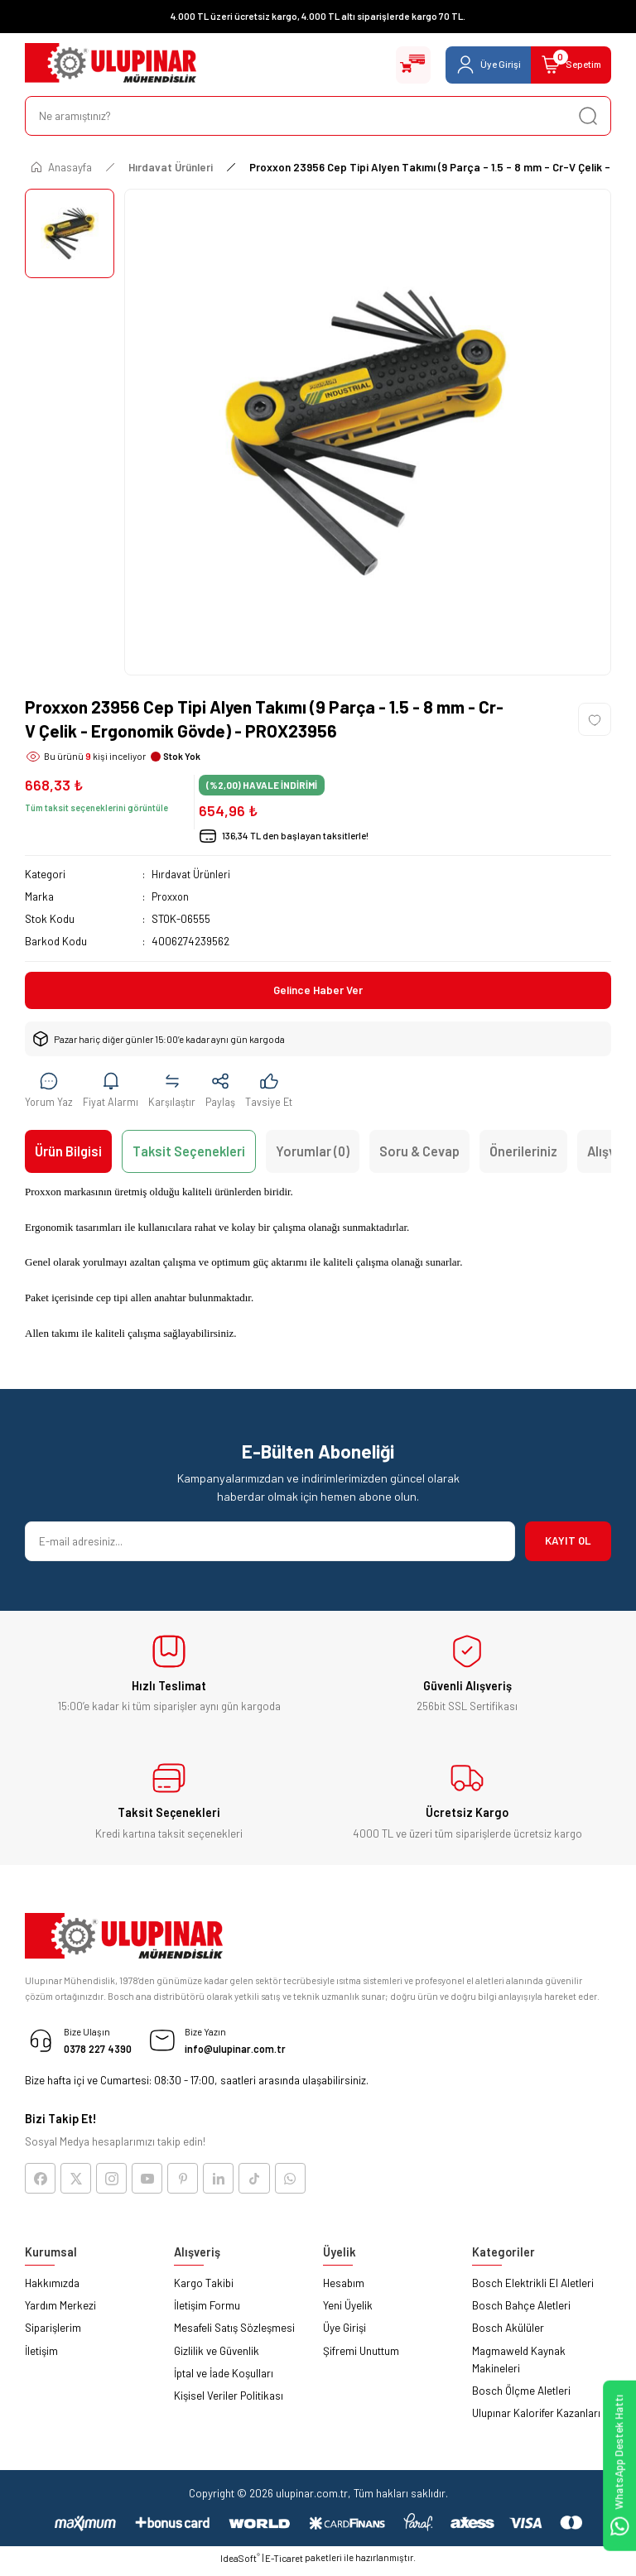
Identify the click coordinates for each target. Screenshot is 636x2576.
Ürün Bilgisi (68, 1154)
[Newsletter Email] (270, 1544)
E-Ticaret (284, 2564)
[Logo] (110, 64)
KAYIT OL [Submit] (568, 1543)
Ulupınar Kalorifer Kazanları (536, 2419)
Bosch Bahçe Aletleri (521, 2312)
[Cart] (566, 64)
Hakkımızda (52, 2288)
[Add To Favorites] (594, 719)
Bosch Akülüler (508, 2334)
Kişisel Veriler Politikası (228, 2402)
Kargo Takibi (204, 2288)
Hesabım (343, 2288)
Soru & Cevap (419, 1154)
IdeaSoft (240, 2564)
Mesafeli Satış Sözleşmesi (234, 2334)
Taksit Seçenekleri (188, 1154)
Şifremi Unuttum (361, 2356)
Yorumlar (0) (312, 1154)
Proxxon (171, 896)
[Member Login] (475, 64)
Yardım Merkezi (60, 2312)
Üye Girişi (344, 2334)
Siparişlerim (53, 2334)
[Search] (318, 116)
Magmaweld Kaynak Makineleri (519, 2365)
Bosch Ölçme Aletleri (521, 2397)
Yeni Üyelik (348, 2312)
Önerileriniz (523, 1154)
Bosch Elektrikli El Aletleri (533, 2288)
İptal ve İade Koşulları (223, 2379)
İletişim (41, 2356)
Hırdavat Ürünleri (191, 874)
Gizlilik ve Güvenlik (216, 2356)
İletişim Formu (207, 2312)
